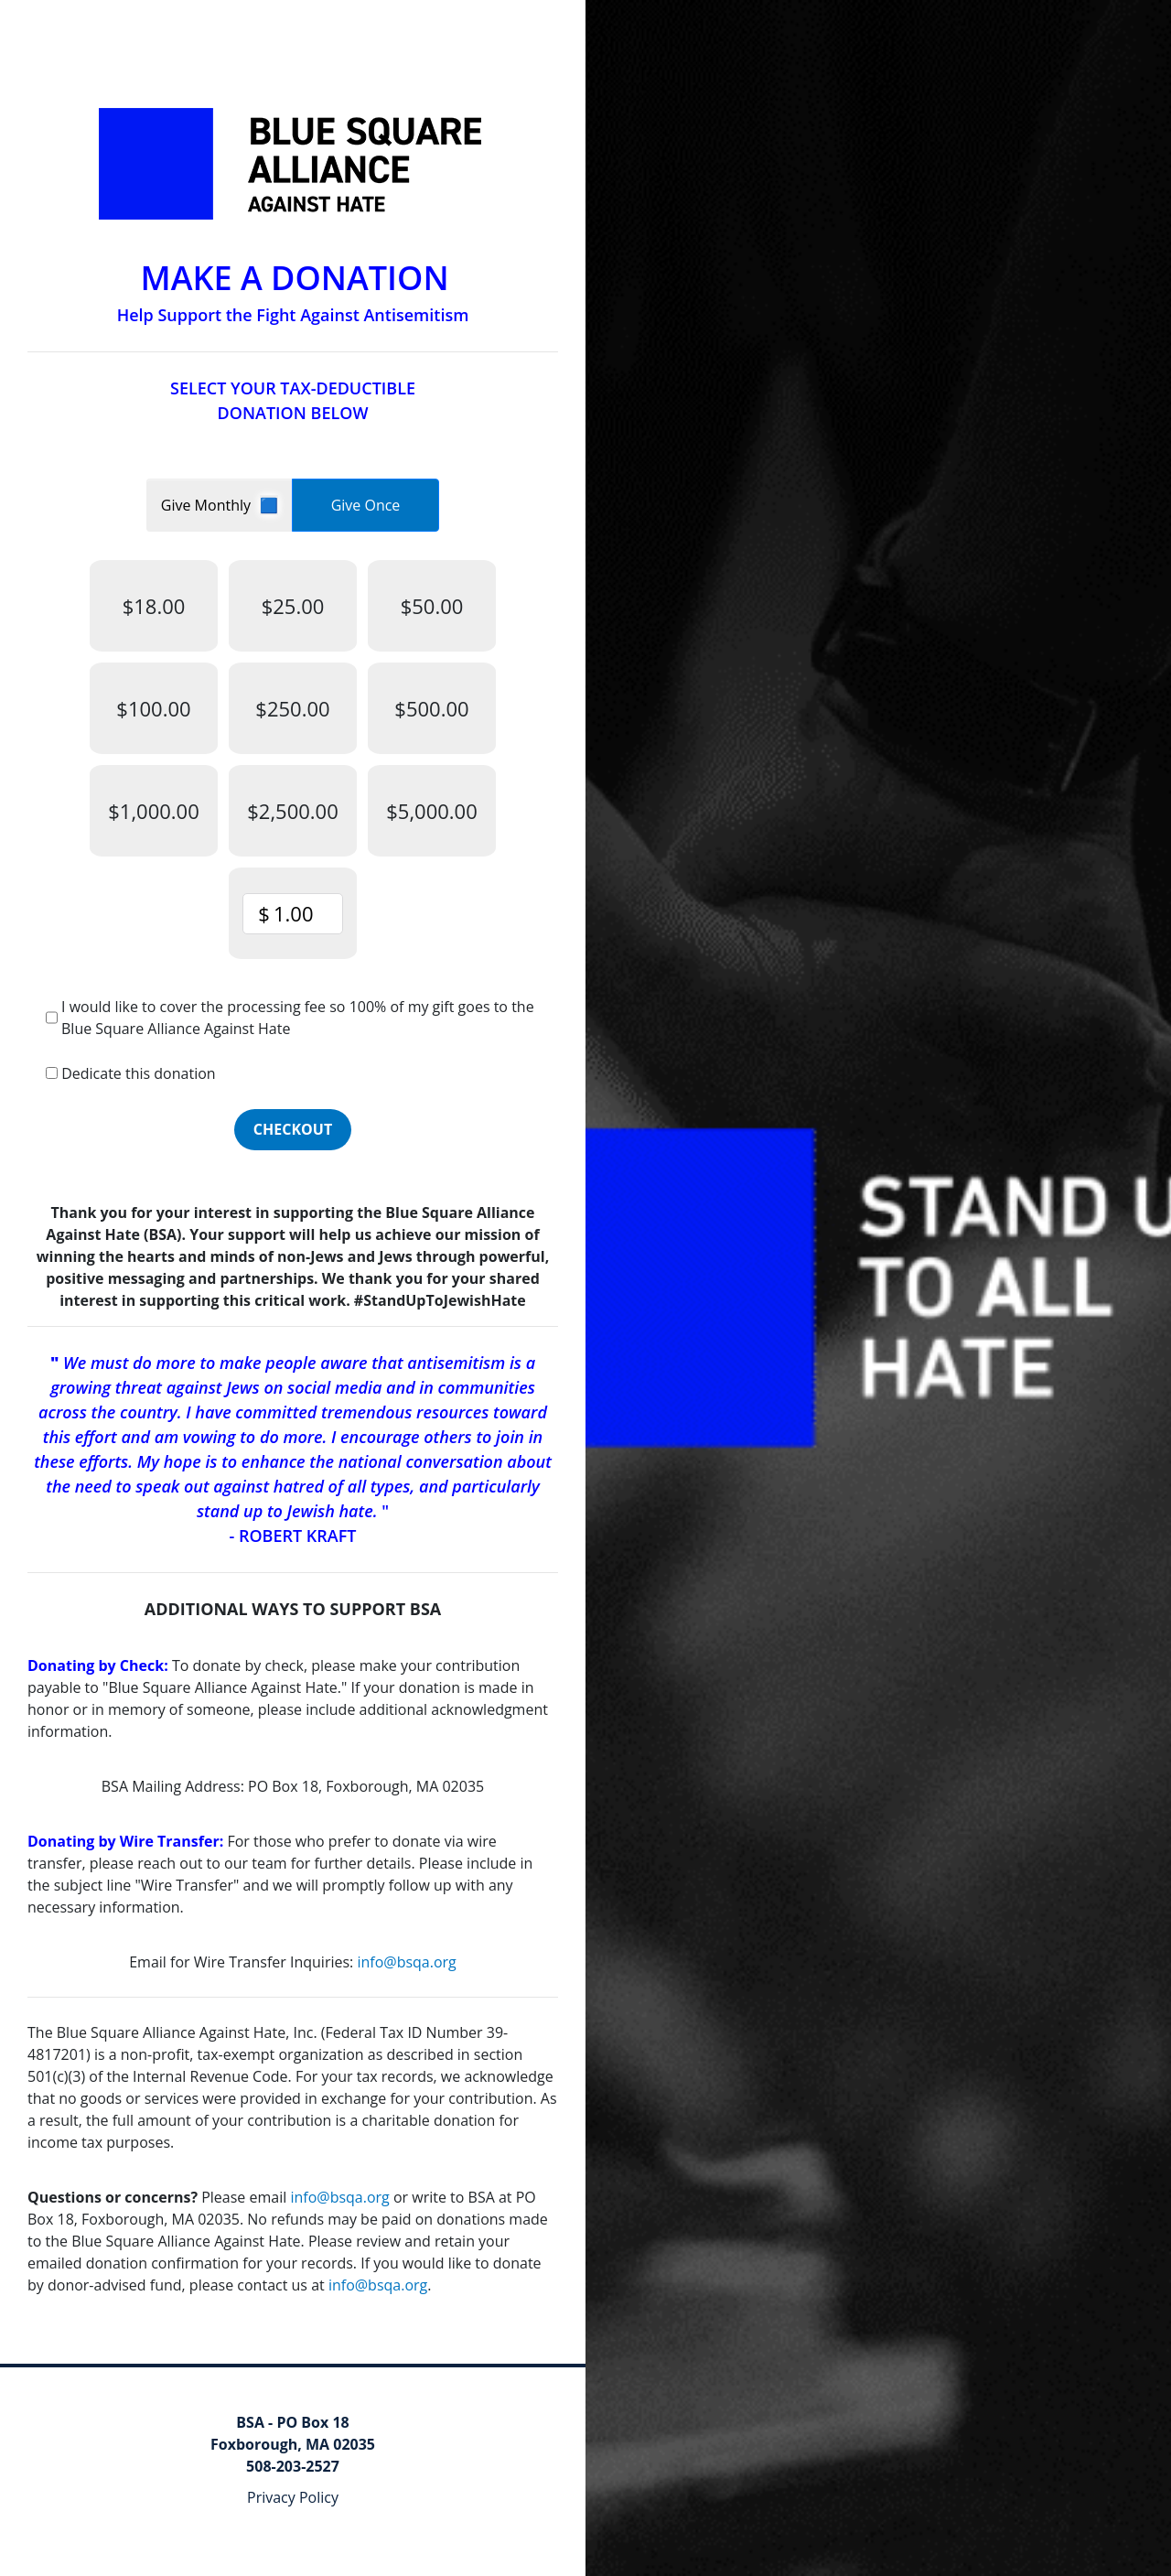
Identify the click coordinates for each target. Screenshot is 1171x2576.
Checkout (292, 1129)
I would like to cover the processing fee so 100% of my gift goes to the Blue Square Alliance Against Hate (297, 1018)
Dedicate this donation (138, 1073)
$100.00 (153, 708)
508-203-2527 (292, 2466)
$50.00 (432, 606)
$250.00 (292, 708)
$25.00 (293, 606)
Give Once (366, 505)
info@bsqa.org (406, 1962)
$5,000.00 (432, 811)
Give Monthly (207, 505)
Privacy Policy (292, 2497)
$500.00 (431, 708)
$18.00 (154, 606)
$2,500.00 (292, 811)
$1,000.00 (153, 811)
